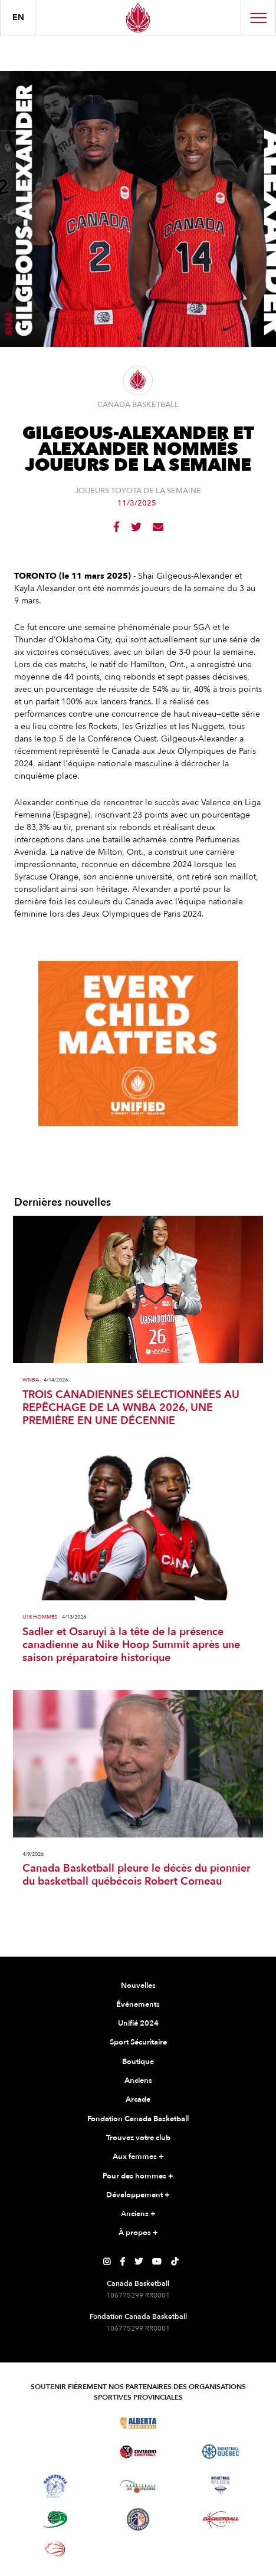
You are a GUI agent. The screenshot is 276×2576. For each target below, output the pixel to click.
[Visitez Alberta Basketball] (138, 2423)
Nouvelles (138, 1985)
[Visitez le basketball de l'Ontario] (138, 2452)
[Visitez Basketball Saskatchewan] (220, 2423)
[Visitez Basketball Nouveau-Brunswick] (138, 2486)
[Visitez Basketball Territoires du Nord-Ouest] (55, 2486)
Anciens (138, 2080)
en (18, 17)
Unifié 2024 (138, 2023)
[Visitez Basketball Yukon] (220, 2519)
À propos (138, 2233)
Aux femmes (138, 2157)
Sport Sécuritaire (138, 2042)
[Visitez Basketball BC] (55, 2423)
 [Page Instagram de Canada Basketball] (106, 2261)
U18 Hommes (39, 1617)
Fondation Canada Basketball (138, 2119)
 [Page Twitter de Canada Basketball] (138, 2261)
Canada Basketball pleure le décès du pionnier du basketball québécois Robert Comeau (136, 1875)
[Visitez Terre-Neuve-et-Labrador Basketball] (138, 2519)
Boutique (138, 2061)
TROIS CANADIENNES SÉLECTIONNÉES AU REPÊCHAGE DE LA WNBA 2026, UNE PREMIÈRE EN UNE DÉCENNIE (130, 1408)
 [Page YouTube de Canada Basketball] (157, 2261)
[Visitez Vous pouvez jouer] (138, 2549)
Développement (138, 2195)
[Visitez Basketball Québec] (220, 2451)
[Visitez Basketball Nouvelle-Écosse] (220, 2486)
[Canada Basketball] (138, 17)
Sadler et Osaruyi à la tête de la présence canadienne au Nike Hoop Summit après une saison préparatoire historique (131, 1645)
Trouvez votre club (138, 2137)
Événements (138, 2004)
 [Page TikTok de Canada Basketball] (174, 2261)
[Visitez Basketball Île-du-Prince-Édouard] (55, 2519)
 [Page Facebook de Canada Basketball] (122, 2261)
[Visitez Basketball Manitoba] (55, 2451)
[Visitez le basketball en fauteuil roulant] (55, 2549)
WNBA (30, 1380)
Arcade (138, 2099)
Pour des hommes (138, 2177)
